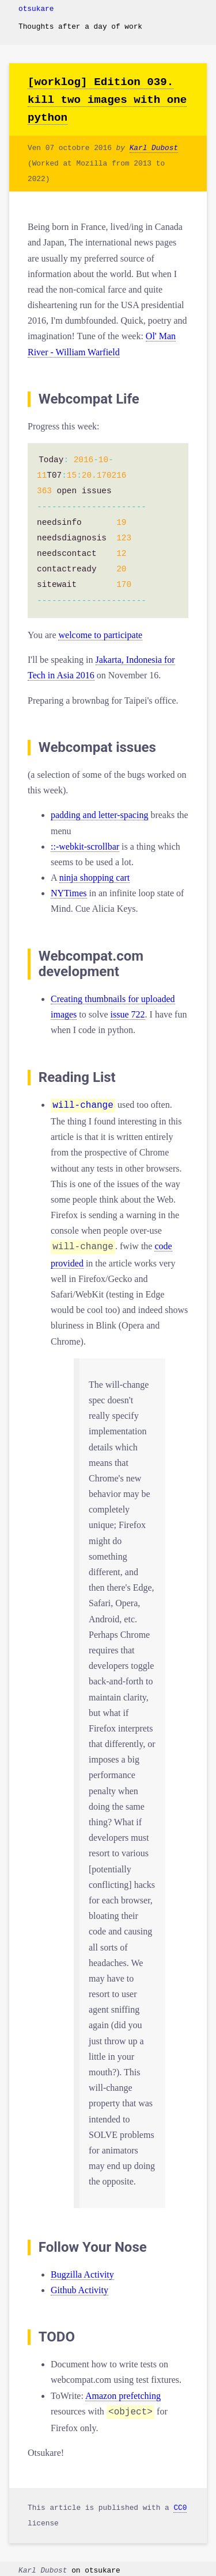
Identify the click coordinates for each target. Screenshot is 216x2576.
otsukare (36, 9)
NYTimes (69, 893)
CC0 (180, 2504)
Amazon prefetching (123, 2393)
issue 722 (128, 1014)
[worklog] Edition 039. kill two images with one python (107, 100)
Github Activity (79, 2288)
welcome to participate (100, 635)
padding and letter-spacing (99, 815)
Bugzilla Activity (82, 2272)
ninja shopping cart (94, 877)
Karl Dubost (154, 148)
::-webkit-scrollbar (85, 846)
